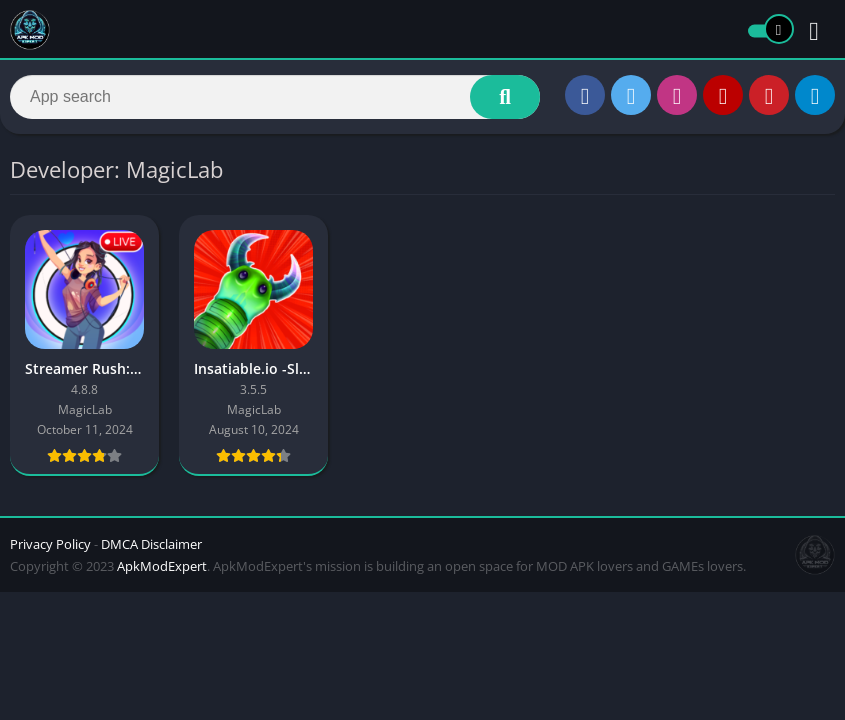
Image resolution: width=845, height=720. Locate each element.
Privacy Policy (50, 544)
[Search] (275, 97)
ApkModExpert (162, 566)
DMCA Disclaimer (151, 544)
